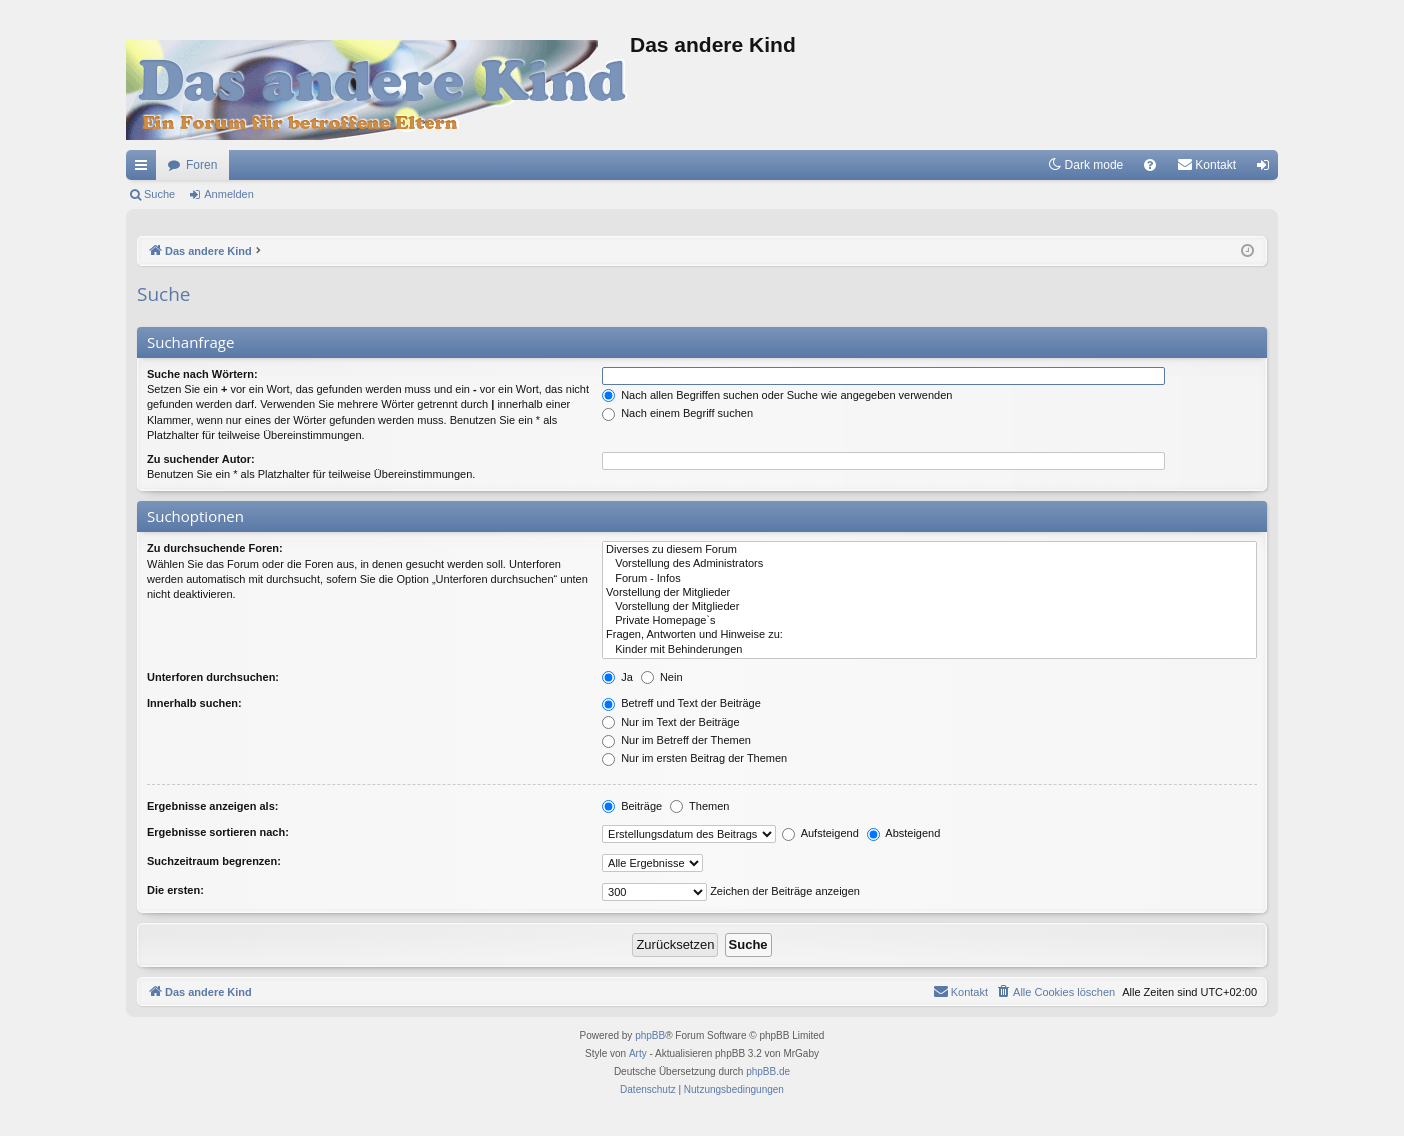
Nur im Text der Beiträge (670, 722)
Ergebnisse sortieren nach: (218, 832)
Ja (617, 677)
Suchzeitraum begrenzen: (214, 861)
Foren (201, 165)
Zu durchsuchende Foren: (215, 548)
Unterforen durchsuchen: (213, 677)
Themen (699, 806)
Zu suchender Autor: (201, 459)
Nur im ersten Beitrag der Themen (694, 758)
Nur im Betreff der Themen (676, 740)
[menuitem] (1150, 165)
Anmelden (229, 194)
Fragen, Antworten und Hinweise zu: (929, 635)
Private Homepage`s (929, 621)
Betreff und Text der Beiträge (681, 703)
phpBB (650, 1035)
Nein (662, 677)
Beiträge (632, 806)
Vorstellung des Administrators (929, 564)
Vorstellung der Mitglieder (929, 593)
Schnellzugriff (145, 169)
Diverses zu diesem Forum (929, 550)
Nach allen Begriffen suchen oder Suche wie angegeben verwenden (777, 395)
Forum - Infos (929, 579)
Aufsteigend (820, 833)
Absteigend (904, 833)
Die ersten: (175, 890)
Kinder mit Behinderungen (929, 650)
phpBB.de (768, 1071)
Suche (159, 194)
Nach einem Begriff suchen (677, 413)
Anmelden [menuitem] (1267, 169)
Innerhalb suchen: (194, 703)
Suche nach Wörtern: (202, 374)
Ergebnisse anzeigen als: (212, 806)
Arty (638, 1053)
